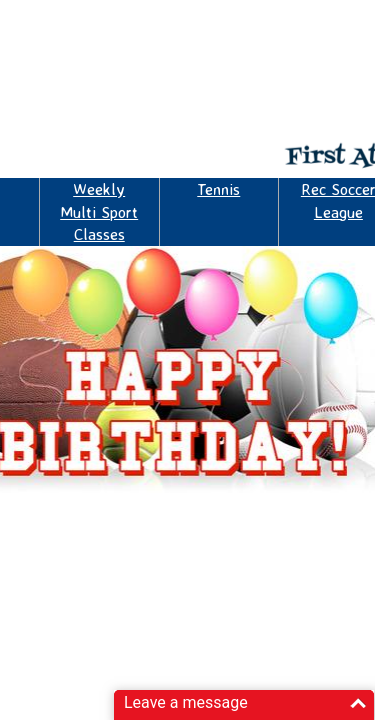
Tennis (218, 189)
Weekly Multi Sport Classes (99, 211)
